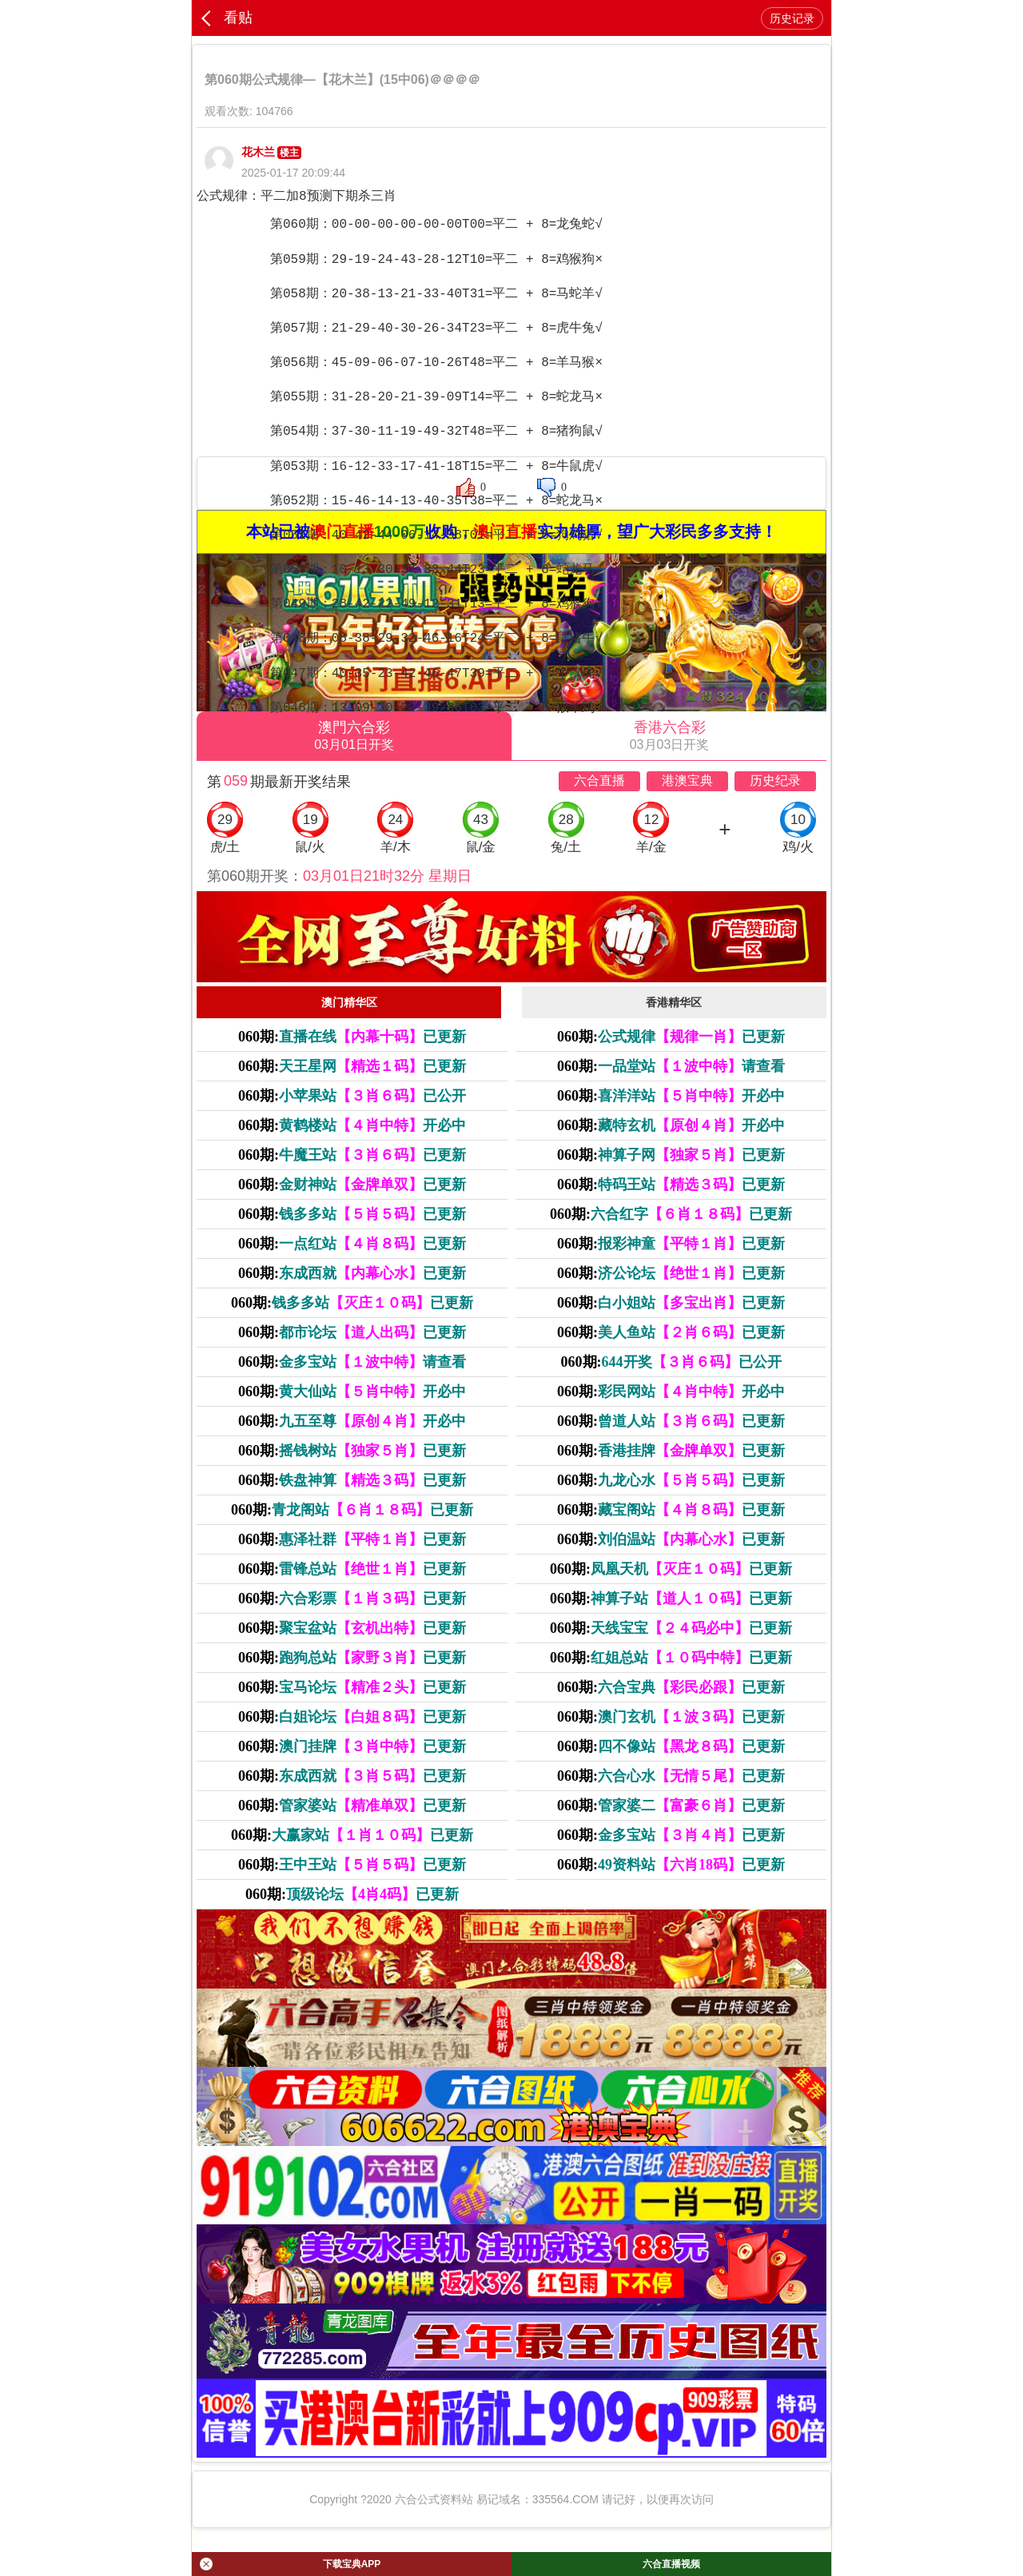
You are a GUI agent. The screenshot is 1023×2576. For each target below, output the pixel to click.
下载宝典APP (290, 2564)
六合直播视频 (671, 2564)
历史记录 (792, 18)
